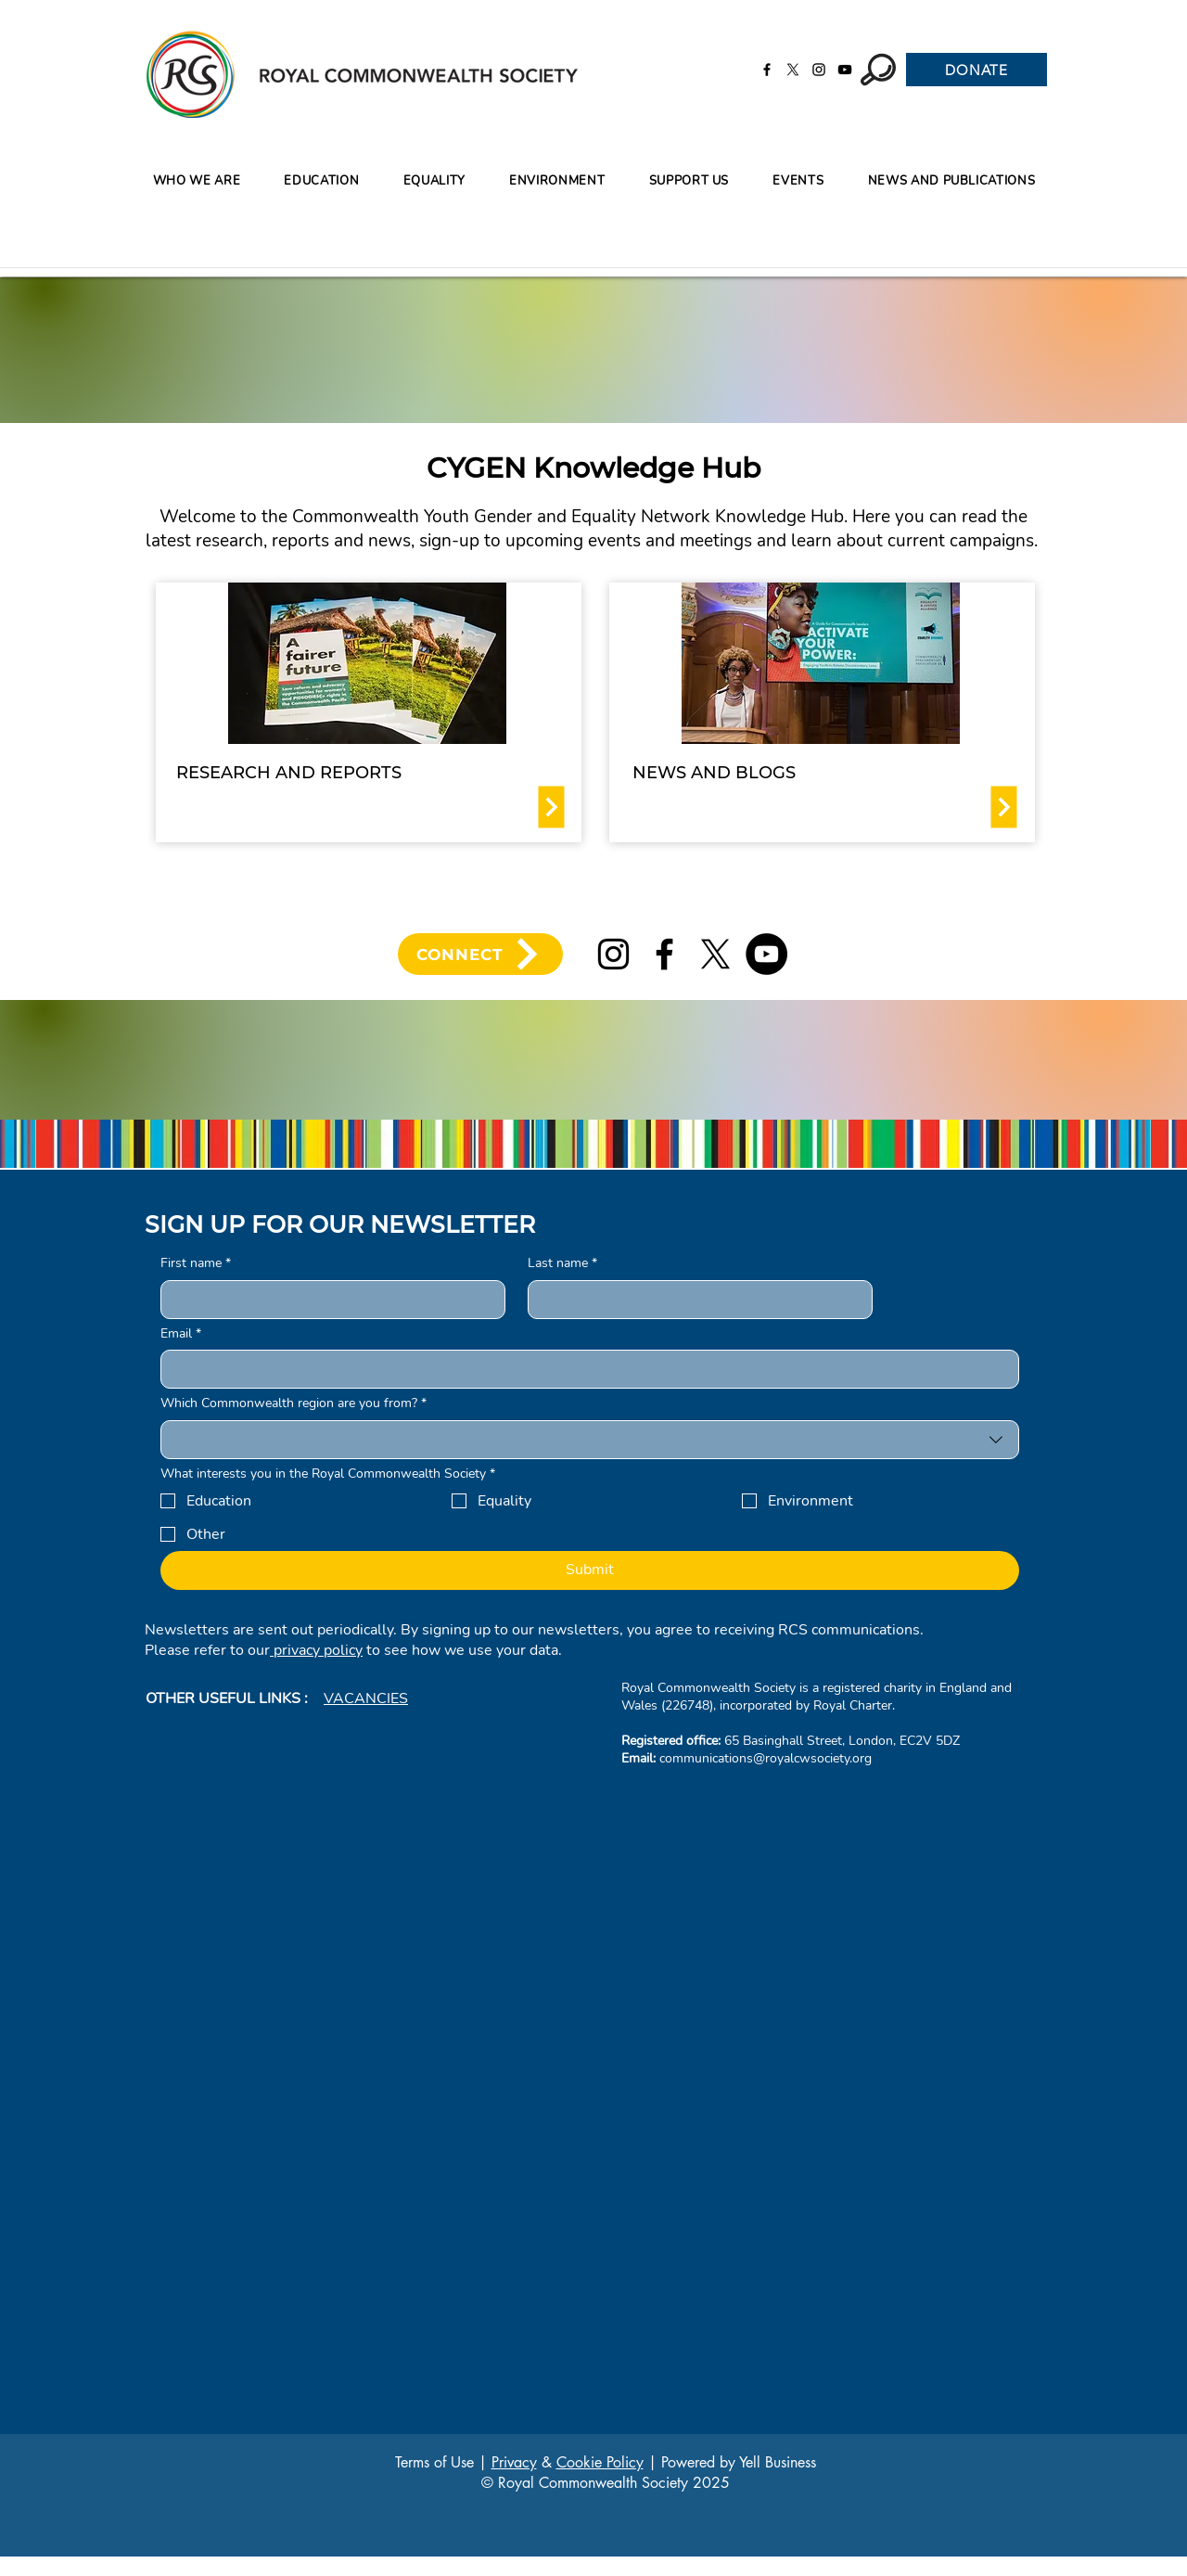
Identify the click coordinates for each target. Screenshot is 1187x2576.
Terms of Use (434, 2462)
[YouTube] (844, 69)
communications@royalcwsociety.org (765, 1758)
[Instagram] (818, 69)
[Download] (552, 807)
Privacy (514, 2462)
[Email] (584, 1369)
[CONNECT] (480, 954)
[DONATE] (976, 69)
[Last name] (695, 1299)
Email (180, 1334)
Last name (562, 1263)
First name (195, 1263)
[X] (793, 69)
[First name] (327, 1299)
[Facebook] (767, 69)
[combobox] (589, 1439)
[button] (321, 181)
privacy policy (316, 1650)
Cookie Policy (600, 2462)
